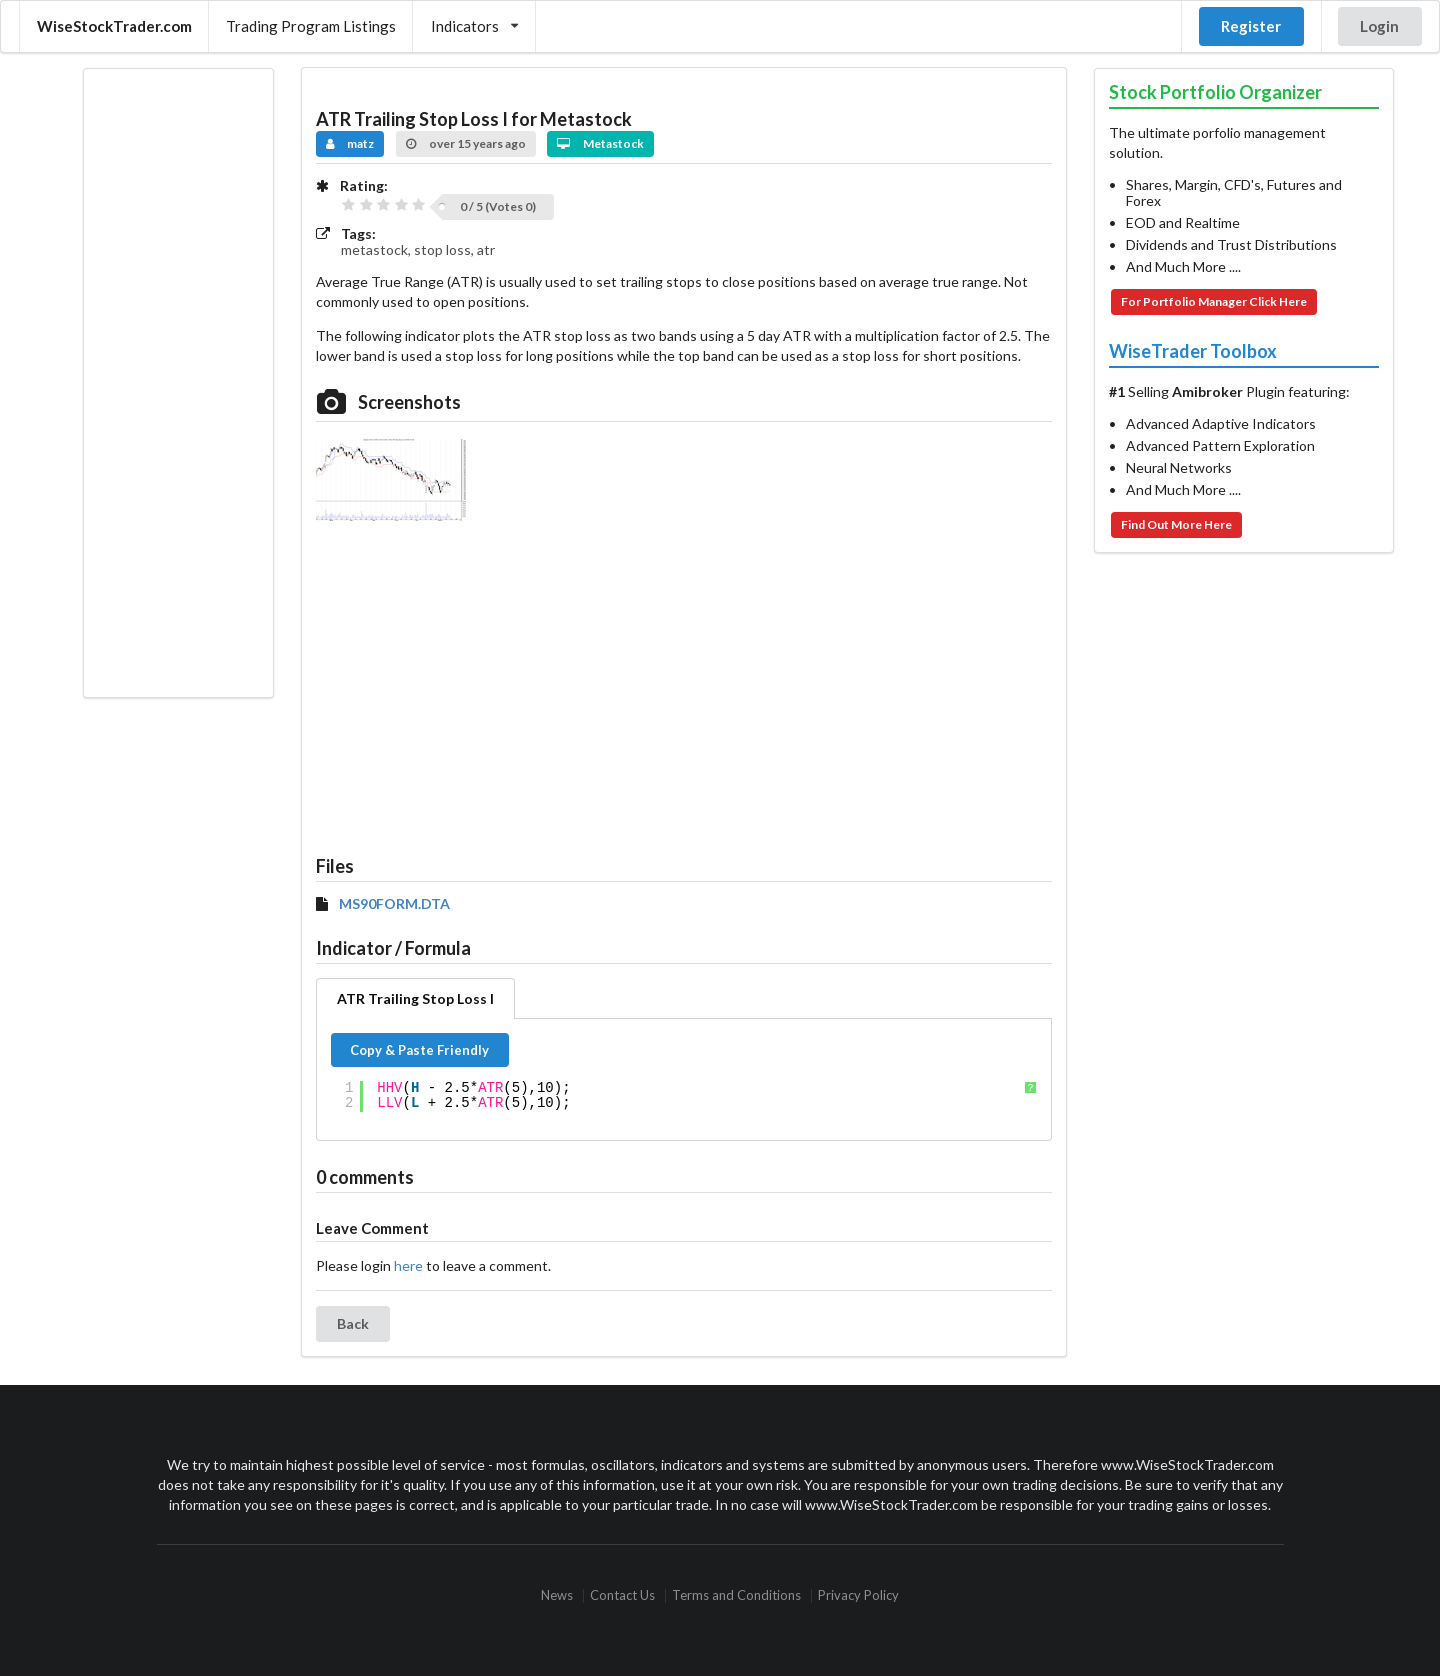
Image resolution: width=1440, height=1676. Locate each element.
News (557, 1595)
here (408, 1265)
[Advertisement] (178, 383)
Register (1251, 26)
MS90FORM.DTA (394, 904)
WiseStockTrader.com (114, 26)
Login (1379, 26)
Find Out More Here (1176, 524)
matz (350, 143)
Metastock (600, 143)
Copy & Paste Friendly (419, 1050)
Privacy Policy (858, 1595)
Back (353, 1323)
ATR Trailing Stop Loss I (415, 998)
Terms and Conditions (736, 1595)
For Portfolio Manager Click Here (1214, 301)
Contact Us (622, 1595)
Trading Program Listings (311, 26)
